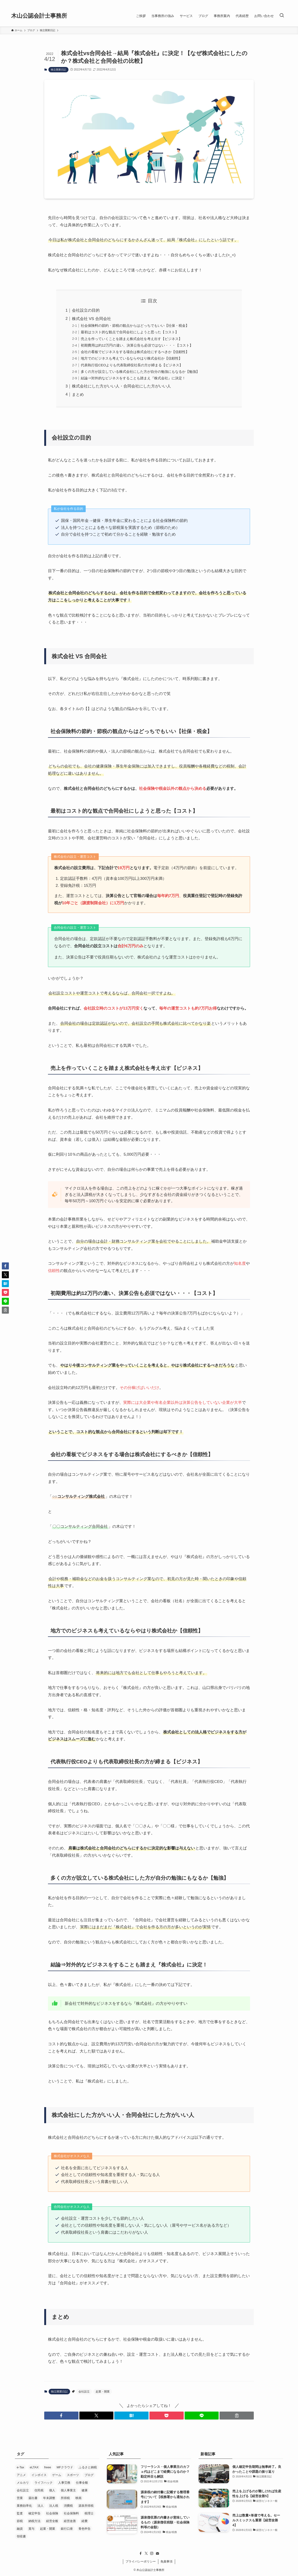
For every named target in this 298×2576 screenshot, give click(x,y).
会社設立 (84, 2391)
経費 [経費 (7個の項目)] (84, 2521)
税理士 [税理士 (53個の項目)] (89, 2513)
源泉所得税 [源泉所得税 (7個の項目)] (86, 2505)
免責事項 (166, 2561)
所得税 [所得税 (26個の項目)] (65, 2498)
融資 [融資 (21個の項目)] (20, 2528)
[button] (61, 2415)
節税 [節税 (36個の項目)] (20, 2521)
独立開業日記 (58, 69)
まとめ (78, 394)
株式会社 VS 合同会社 (91, 319)
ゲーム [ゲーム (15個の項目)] (56, 2475)
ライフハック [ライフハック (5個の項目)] (43, 2482)
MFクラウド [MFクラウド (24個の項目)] (65, 2467)
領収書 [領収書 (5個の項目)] (21, 2536)
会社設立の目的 (86, 310)
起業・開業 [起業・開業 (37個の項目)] (47, 2528)
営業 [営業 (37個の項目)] (20, 2498)
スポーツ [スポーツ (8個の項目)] (73, 2475)
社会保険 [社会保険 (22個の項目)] (52, 2513)
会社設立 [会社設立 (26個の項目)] (23, 2490)
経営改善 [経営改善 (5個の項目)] (70, 2521)
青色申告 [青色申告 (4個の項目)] (84, 2528)
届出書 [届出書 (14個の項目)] (32, 2498)
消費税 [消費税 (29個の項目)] (68, 2505)
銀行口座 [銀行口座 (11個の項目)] (67, 2528)
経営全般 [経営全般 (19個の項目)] (52, 2521)
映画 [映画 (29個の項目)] (78, 2498)
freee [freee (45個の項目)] (47, 2467)
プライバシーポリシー (140, 2561)
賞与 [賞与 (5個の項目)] (31, 2528)
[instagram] (152, 2553)
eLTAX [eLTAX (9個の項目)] (34, 2467)
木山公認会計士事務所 (39, 16)
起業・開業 (103, 2391)
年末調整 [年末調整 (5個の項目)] (49, 2498)
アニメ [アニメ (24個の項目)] (21, 2475)
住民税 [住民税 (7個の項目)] (39, 2490)
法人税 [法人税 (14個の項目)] (53, 2505)
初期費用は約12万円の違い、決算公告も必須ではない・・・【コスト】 (137, 345)
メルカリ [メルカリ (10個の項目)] (23, 2482)
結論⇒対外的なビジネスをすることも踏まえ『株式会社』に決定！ (133, 378)
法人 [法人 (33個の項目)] (40, 2505)
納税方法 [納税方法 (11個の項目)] (34, 2521)
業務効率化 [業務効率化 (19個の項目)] (24, 2505)
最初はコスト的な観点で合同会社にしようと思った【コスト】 (130, 332)
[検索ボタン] (282, 16)
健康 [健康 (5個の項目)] (84, 2490)
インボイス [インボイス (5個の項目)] (39, 2475)
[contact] (157, 2553)
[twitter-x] (146, 2553)
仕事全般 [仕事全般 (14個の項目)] (82, 2482)
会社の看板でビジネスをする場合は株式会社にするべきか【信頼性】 (135, 352)
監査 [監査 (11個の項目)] (20, 2513)
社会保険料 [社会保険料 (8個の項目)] (71, 2513)
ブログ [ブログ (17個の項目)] (89, 2475)
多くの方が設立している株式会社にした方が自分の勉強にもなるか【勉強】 (140, 372)
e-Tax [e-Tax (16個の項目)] (20, 2467)
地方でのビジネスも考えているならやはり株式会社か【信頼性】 (131, 358)
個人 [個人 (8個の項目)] (52, 2490)
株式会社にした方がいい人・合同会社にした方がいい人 (121, 386)
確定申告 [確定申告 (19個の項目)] (34, 2513)
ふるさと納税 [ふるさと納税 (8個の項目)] (88, 2467)
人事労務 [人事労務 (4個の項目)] (64, 2482)
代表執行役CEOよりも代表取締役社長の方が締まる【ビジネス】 (132, 365)
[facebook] (141, 2553)
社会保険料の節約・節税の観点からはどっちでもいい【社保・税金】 (135, 325)
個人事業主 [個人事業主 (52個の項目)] (68, 2490)
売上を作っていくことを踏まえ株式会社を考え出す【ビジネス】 (131, 339)
